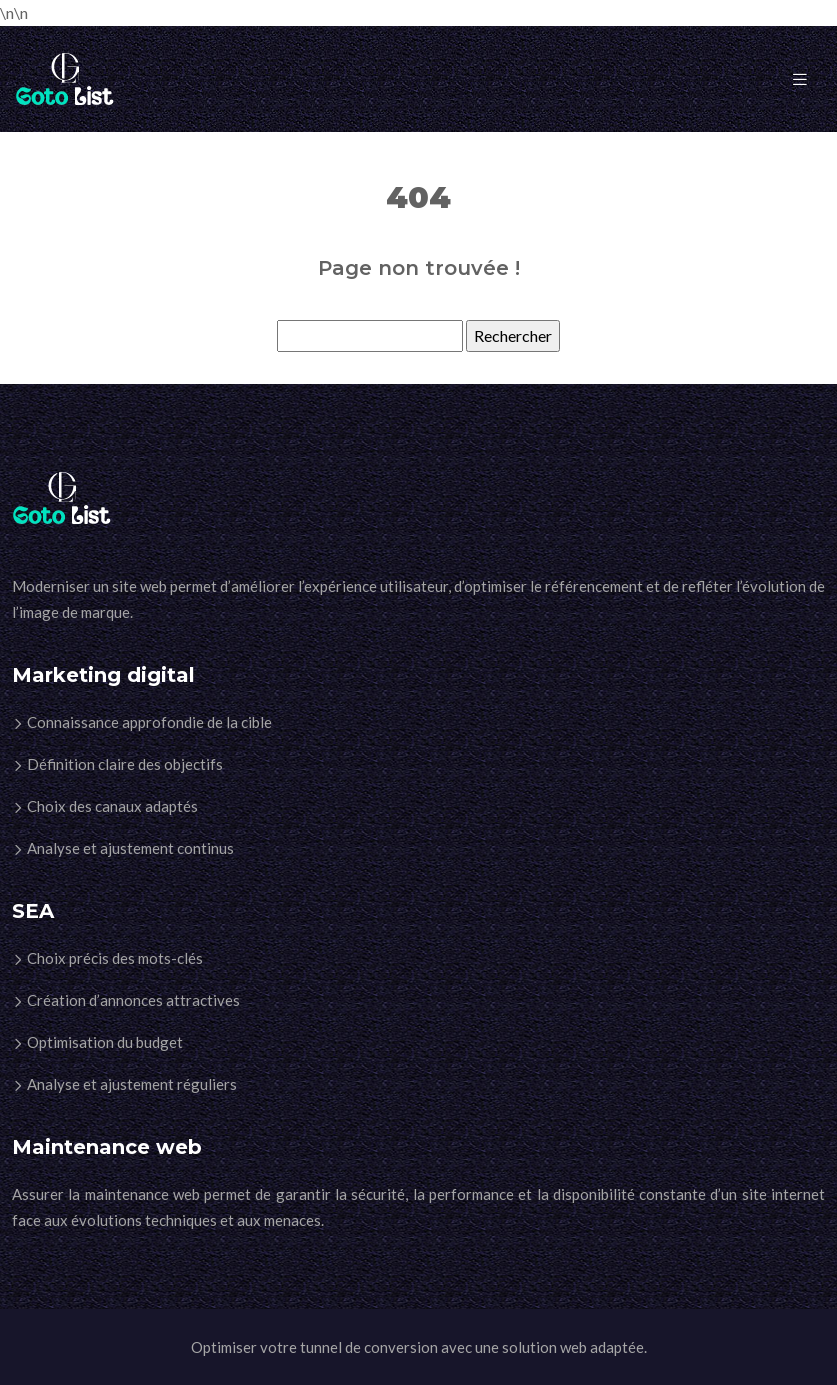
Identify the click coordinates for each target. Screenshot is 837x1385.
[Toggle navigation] (800, 79)
